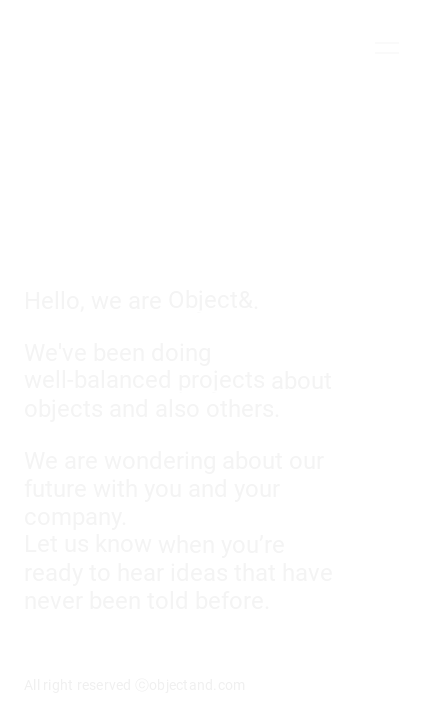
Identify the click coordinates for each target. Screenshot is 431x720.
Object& (210, 298)
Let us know (88, 542)
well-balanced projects (144, 378)
